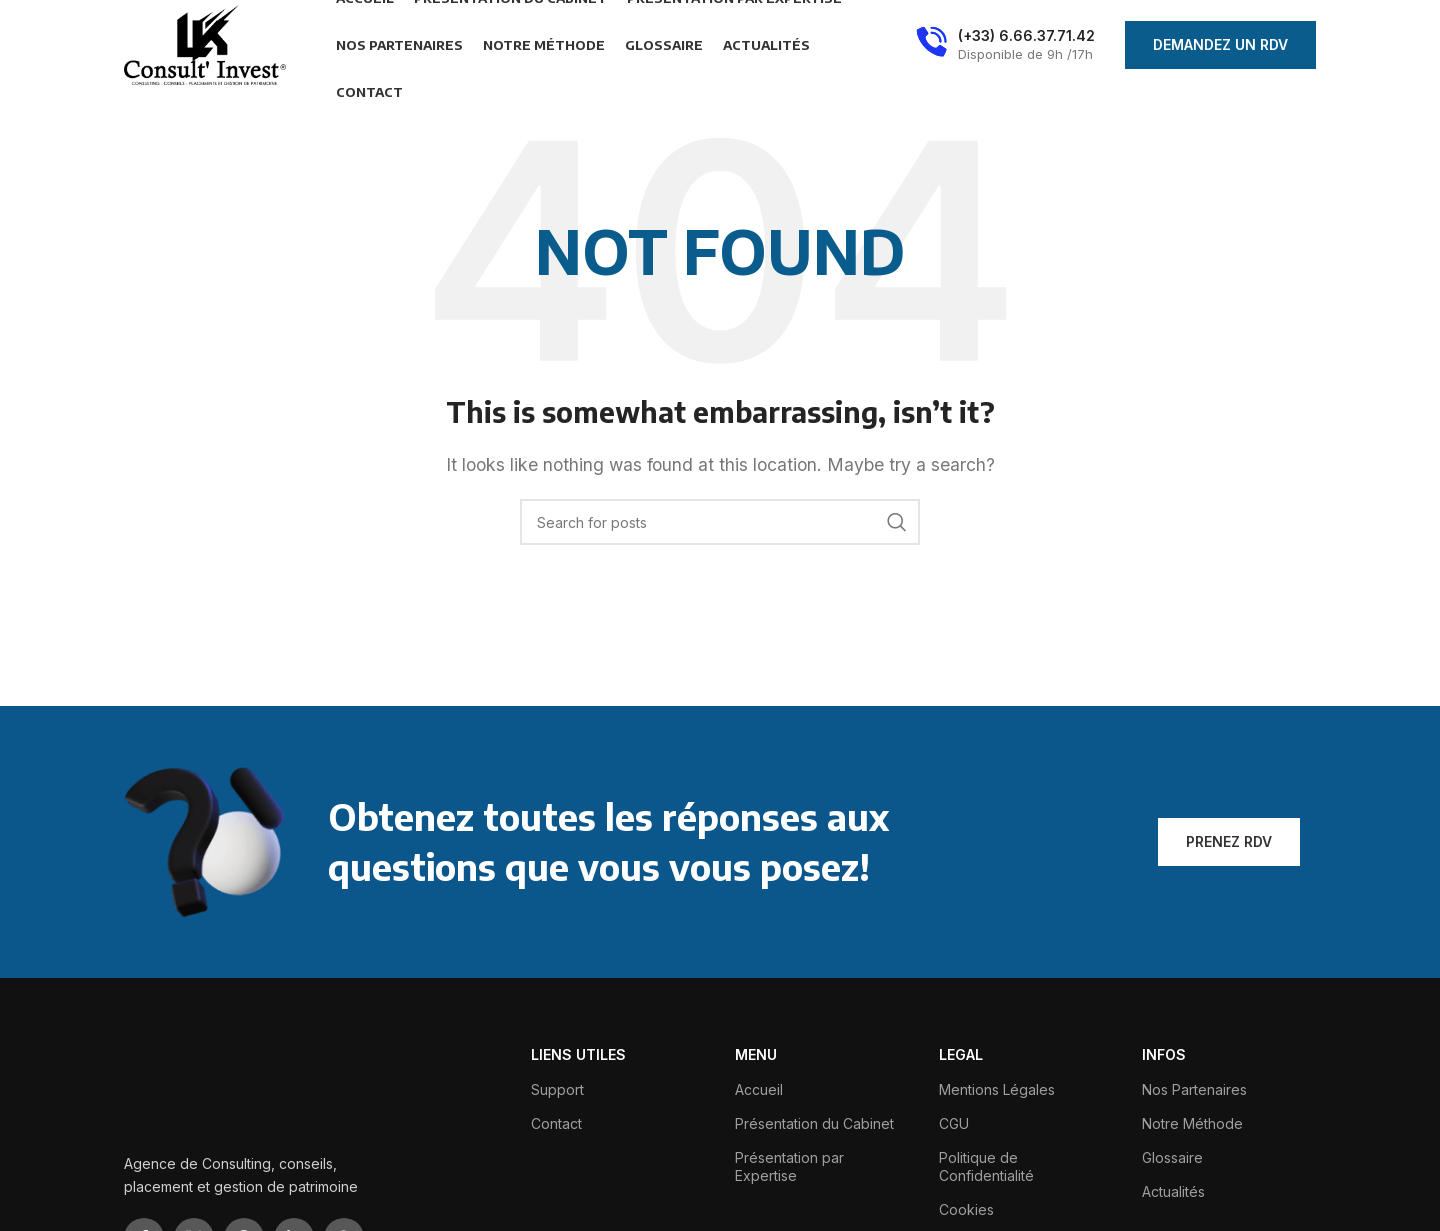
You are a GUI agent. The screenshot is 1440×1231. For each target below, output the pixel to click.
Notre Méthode (1192, 1123)
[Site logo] (205, 43)
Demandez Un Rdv (1220, 44)
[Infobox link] (1005, 45)
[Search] (720, 522)
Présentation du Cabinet (814, 1123)
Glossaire (1172, 1157)
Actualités (1173, 1191)
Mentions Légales (997, 1089)
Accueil (759, 1089)
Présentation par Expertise (789, 1166)
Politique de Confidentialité (986, 1166)
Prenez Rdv (1229, 841)
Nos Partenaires (1194, 1089)
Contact (556, 1123)
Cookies (966, 1209)
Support (557, 1089)
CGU (954, 1123)
